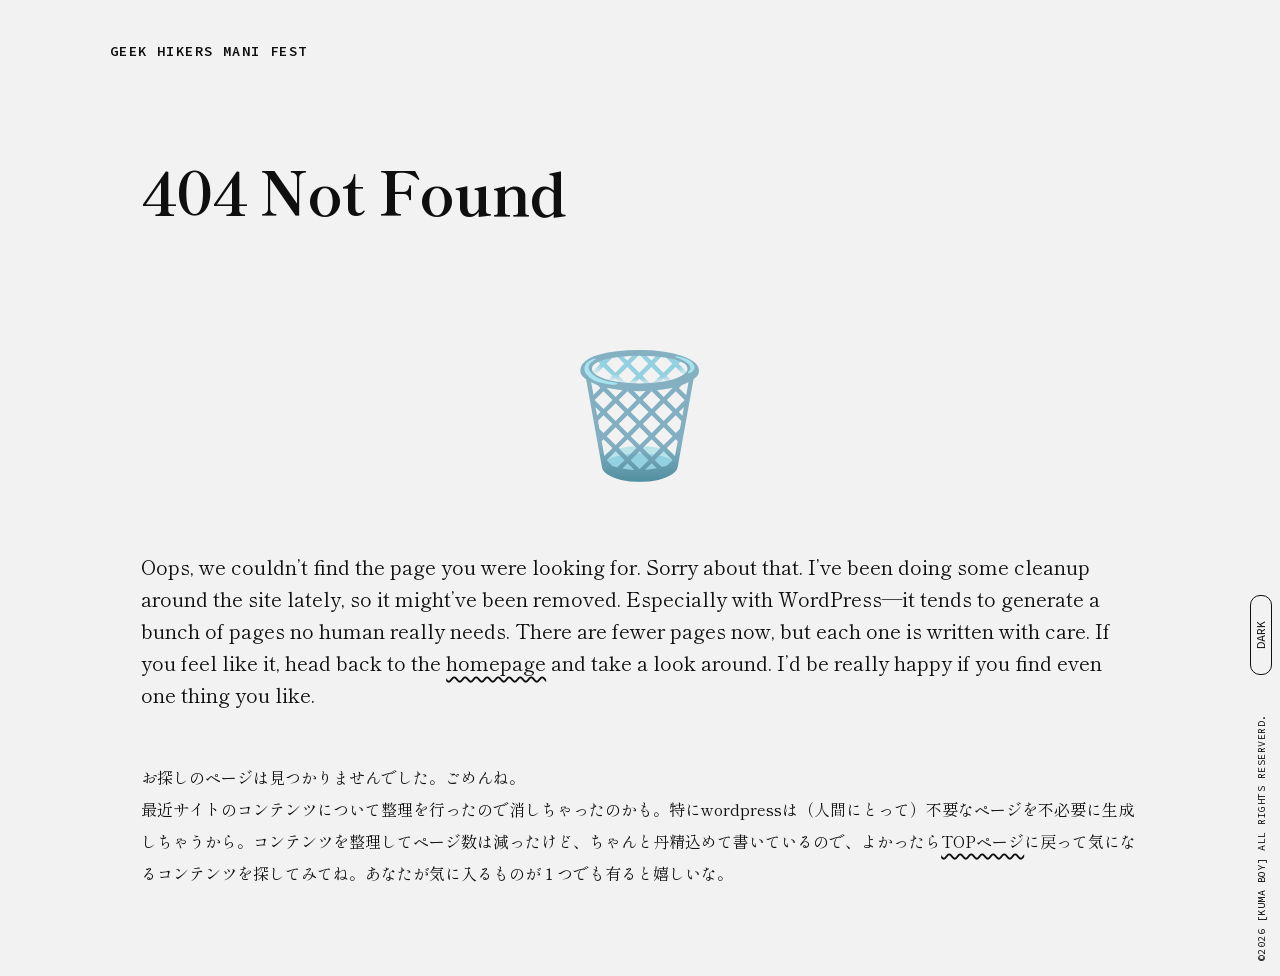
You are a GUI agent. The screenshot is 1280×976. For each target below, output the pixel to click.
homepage (496, 662)
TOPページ (982, 841)
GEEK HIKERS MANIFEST (208, 51)
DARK (1260, 635)
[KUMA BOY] (1261, 890)
